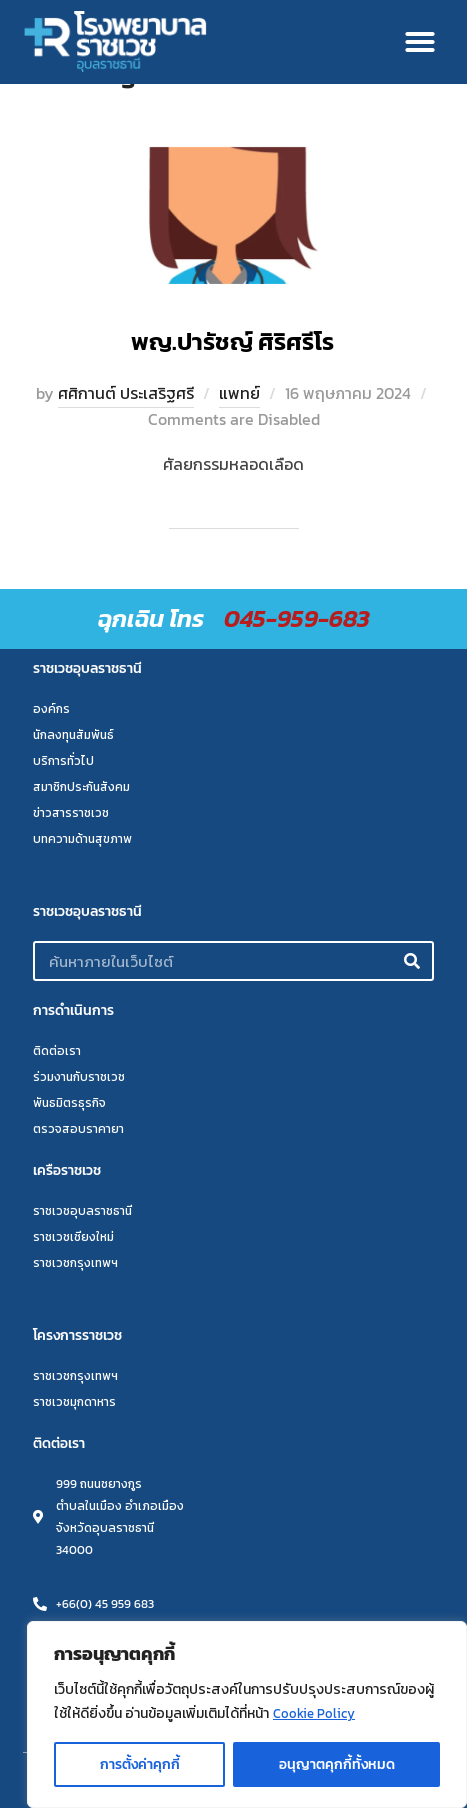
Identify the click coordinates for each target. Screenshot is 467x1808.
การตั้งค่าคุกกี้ (140, 1764)
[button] (420, 42)
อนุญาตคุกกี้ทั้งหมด (337, 1764)
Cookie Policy (315, 1713)
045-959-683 (297, 618)
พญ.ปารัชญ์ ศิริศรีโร (232, 341)
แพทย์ (239, 393)
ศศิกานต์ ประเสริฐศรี (126, 393)
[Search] (412, 961)
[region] (247, 1714)
